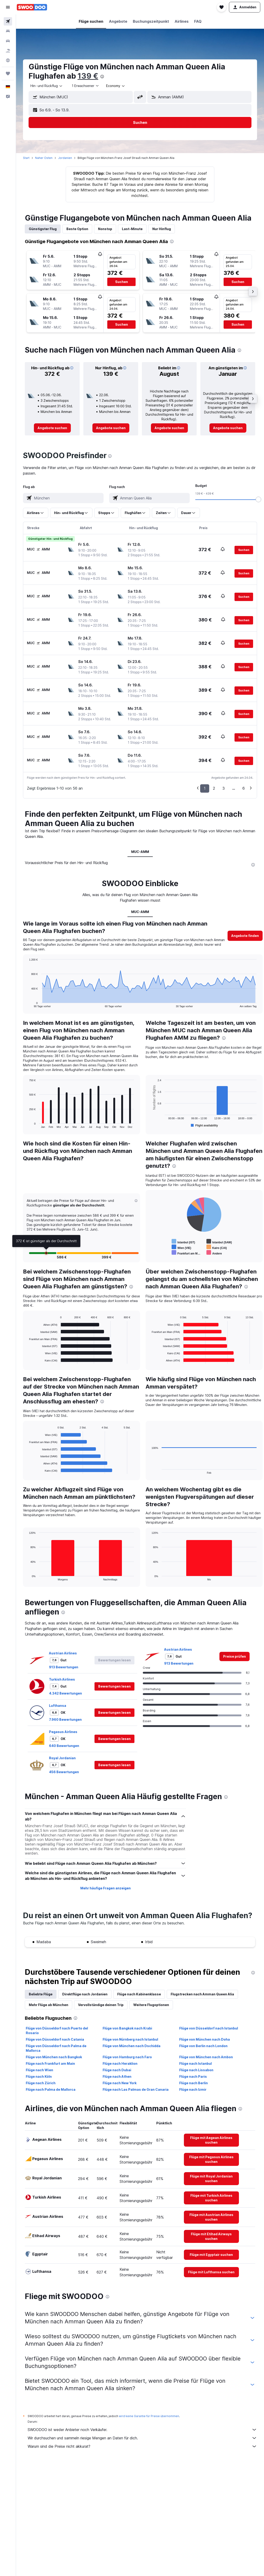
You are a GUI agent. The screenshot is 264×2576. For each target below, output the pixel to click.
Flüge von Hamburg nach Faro (127, 2057)
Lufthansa (57, 1706)
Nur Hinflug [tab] (161, 229)
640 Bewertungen (64, 1746)
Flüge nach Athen (117, 2076)
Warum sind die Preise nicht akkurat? (142, 2446)
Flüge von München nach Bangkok (54, 2057)
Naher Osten (43, 158)
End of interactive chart (149, 1124)
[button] (8, 7)
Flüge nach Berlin (193, 2083)
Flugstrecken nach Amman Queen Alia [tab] (202, 1994)
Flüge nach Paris (193, 2076)
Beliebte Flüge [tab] (40, 1994)
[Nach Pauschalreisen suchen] (8, 50)
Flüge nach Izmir (192, 2089)
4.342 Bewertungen (65, 1693)
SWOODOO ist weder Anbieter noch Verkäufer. (142, 2429)
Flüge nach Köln (39, 2076)
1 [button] (204, 788)
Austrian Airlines (63, 1653)
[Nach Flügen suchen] (8, 21)
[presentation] (102, 76)
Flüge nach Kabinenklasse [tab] (139, 1994)
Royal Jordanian (62, 1758)
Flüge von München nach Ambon (206, 2057)
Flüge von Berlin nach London (203, 2046)
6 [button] (243, 788)
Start (26, 158)
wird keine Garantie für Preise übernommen (149, 2416)
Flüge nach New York (120, 2083)
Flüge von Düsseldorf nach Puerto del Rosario (57, 2030)
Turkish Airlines (62, 1679)
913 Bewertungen (63, 1667)
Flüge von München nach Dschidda (131, 2046)
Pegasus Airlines (63, 1732)
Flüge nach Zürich (40, 2083)
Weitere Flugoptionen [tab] (151, 2005)
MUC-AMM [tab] (140, 852)
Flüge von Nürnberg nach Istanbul (130, 2039)
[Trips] (8, 73)
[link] (52, 428)
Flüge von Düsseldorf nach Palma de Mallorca (56, 2048)
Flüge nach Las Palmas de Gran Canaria (136, 2089)
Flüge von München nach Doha (204, 2039)
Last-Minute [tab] (132, 229)
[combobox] (47, 86)
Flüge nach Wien (39, 2070)
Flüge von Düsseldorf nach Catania (55, 2039)
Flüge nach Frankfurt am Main (50, 2063)
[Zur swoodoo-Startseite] (32, 7)
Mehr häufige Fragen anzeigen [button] (105, 1888)
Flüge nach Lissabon (196, 2070)
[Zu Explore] (8, 60)
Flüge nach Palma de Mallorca (50, 2089)
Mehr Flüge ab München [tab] (48, 2005)
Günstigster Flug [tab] (43, 229)
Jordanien (65, 158)
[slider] (258, 499)
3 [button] (223, 788)
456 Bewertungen (64, 1772)
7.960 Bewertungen (65, 1719)
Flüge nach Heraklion (120, 2063)
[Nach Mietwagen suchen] (8, 40)
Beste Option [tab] (77, 229)
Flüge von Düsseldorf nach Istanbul (208, 2028)
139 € (88, 75)
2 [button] (214, 788)
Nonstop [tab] (105, 229)
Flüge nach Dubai (117, 2070)
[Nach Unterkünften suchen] (8, 31)
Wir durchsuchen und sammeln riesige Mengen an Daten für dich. (142, 2438)
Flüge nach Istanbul (195, 2063)
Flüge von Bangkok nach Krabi (127, 2028)
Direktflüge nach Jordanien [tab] (85, 1994)
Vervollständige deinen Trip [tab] (101, 2005)
